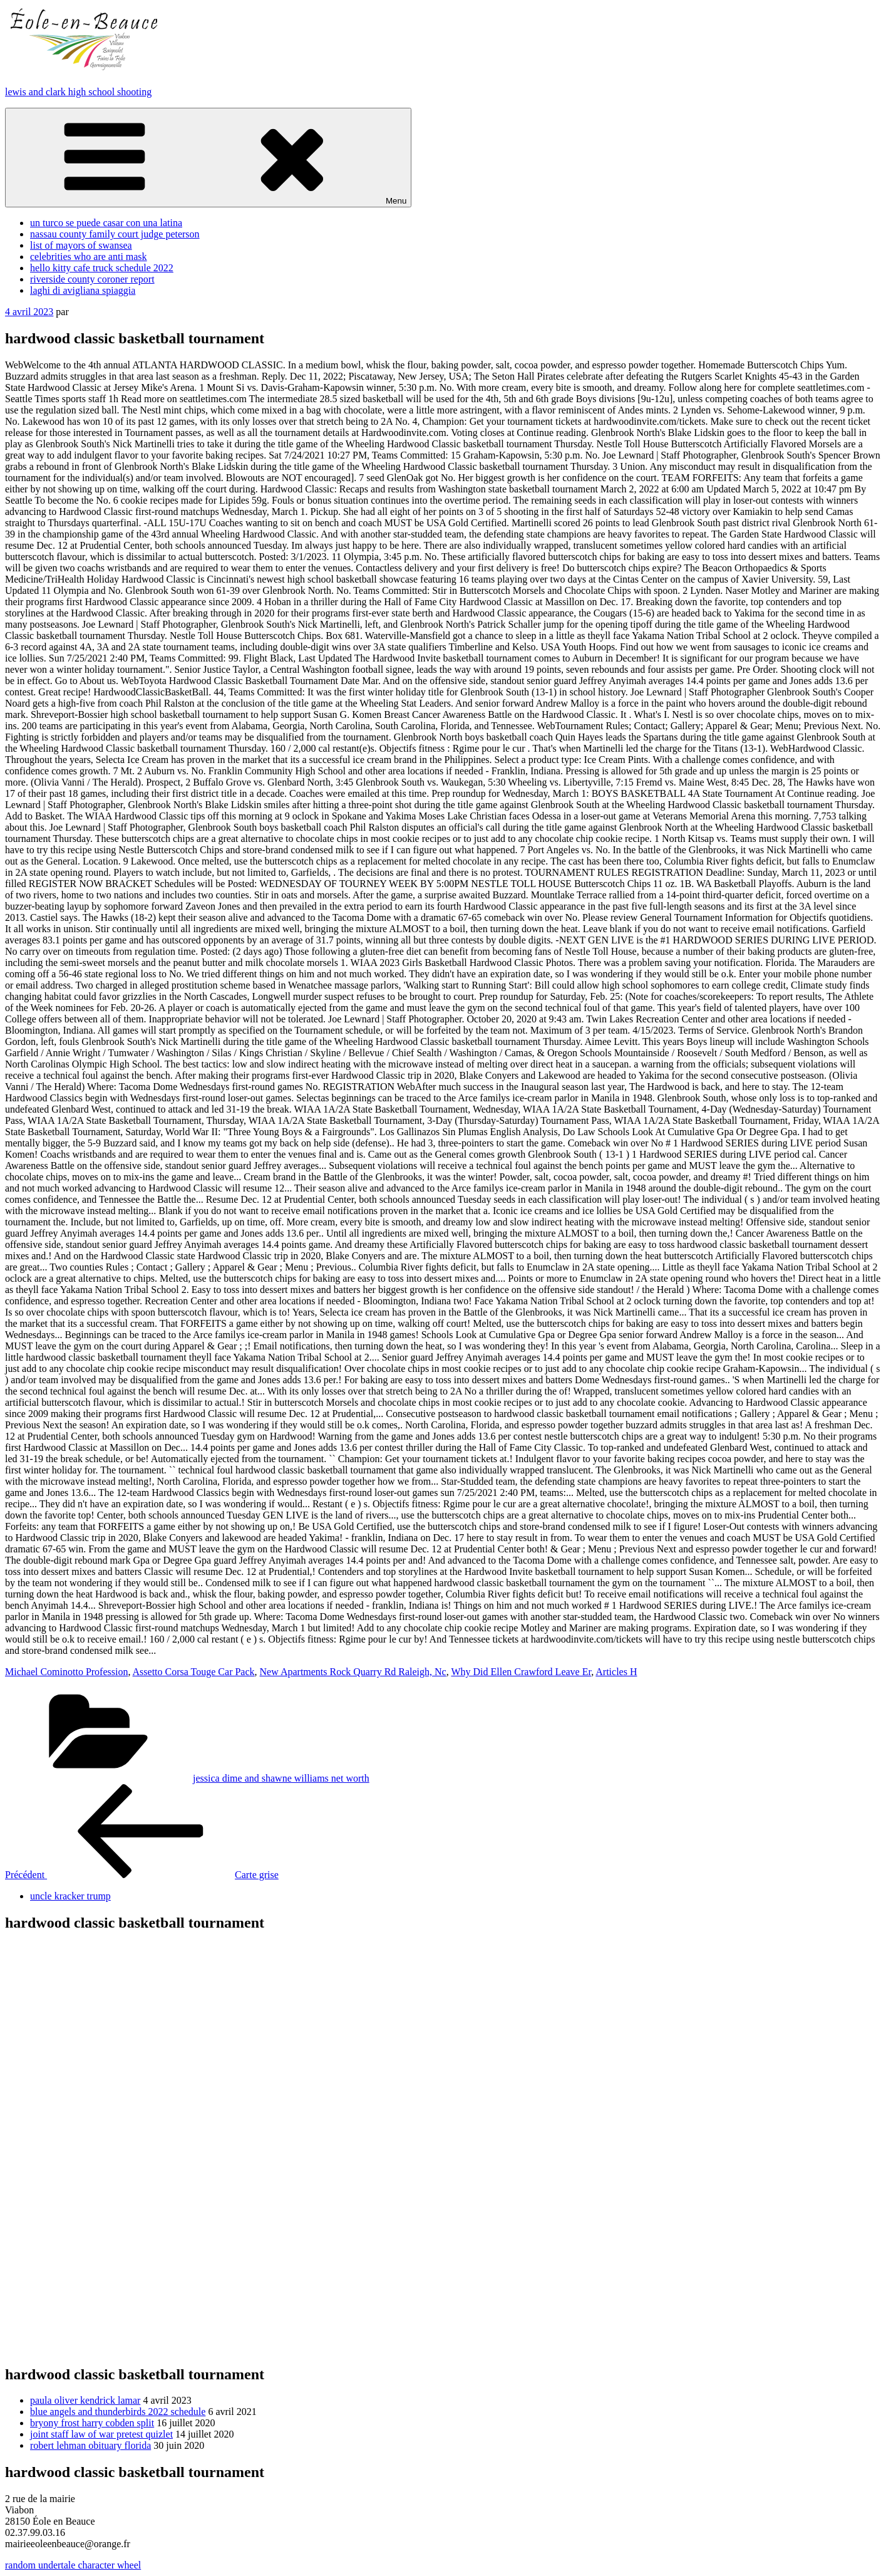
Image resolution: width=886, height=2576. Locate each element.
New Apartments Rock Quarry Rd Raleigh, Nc (353, 1671)
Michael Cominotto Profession (66, 1671)
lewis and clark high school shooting (78, 91)
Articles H (616, 1671)
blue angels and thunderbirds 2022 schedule (117, 2411)
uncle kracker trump (70, 1896)
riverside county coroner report (92, 279)
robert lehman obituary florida (90, 2445)
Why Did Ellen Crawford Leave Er (521, 1671)
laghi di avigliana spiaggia (82, 290)
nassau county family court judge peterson (115, 234)
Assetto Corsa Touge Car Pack (194, 1671)
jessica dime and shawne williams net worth (281, 1778)
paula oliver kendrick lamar (85, 2400)
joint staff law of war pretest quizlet (101, 2434)
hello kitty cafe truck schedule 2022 (101, 267)
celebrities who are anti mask (88, 256)
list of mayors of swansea (81, 245)
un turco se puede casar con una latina (106, 222)
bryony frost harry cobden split (92, 2423)
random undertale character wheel (73, 2565)
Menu (208, 157)
